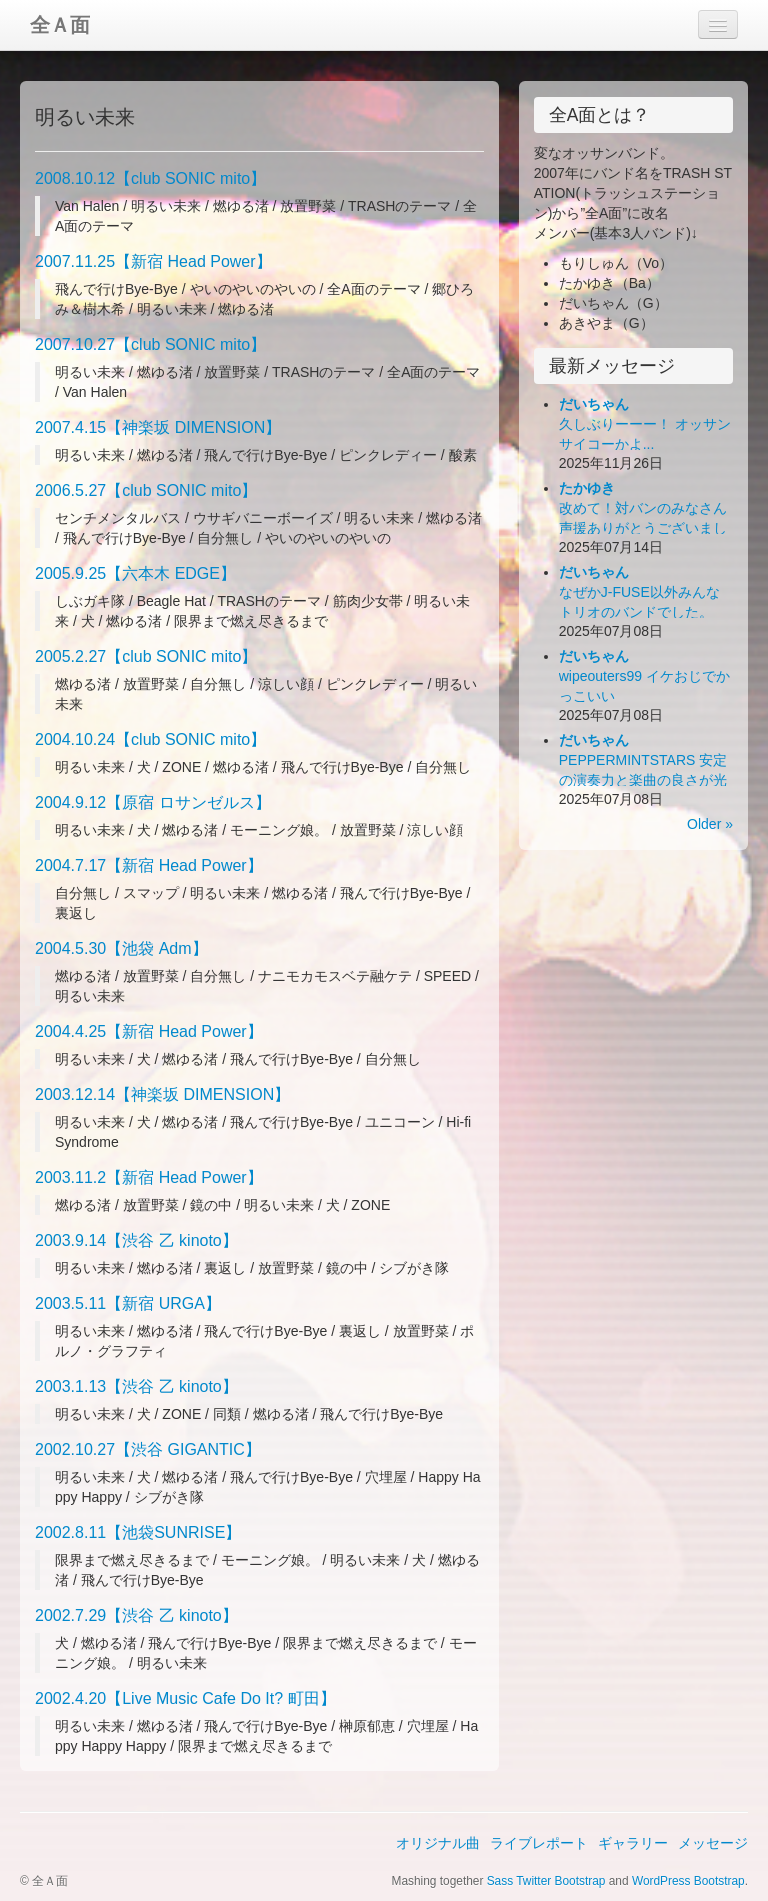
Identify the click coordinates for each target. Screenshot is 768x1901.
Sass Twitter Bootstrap (546, 1881)
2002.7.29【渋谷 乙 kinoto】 (136, 1615)
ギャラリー (633, 1843)
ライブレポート (539, 1843)
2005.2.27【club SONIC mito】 (146, 656)
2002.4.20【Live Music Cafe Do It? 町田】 (185, 1698)
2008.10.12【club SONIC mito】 (150, 178)
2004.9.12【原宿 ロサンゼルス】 (153, 802)
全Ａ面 (60, 25)
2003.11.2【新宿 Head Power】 (149, 1177)
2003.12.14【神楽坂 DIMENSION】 (162, 1094)
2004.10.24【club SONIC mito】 (150, 739)
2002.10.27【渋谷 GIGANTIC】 (148, 1449)
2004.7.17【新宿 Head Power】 (149, 865)
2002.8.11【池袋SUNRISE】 (138, 1532)
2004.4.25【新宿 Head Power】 (149, 1031)
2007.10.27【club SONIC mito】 (150, 344)
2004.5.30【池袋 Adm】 (121, 948)
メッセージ (713, 1843)
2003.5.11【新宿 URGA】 (128, 1303)
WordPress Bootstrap (688, 1881)
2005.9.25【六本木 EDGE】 (135, 573)
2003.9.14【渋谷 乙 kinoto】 (136, 1240)
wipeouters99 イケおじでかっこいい (644, 676)
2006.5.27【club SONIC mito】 (146, 490)
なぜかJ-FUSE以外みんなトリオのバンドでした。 (639, 592)
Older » (710, 824)
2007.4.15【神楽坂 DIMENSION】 (158, 427)
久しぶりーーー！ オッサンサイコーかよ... (645, 424)
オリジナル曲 (438, 1843)
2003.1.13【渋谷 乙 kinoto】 (136, 1386)
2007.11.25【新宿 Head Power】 (153, 261)
